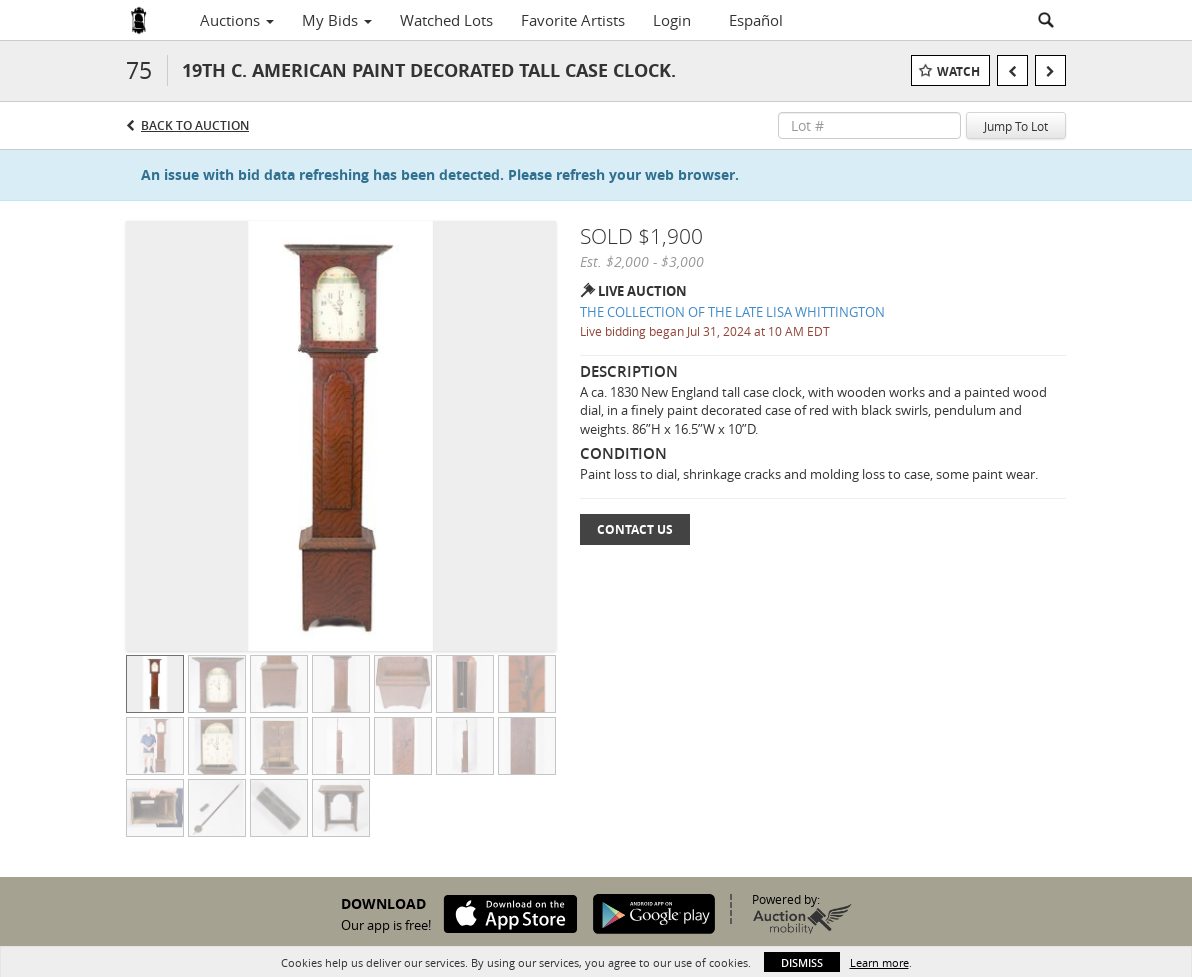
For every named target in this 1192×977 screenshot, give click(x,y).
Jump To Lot (1016, 126)
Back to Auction (195, 125)
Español (756, 20)
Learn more (879, 962)
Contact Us (635, 529)
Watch (958, 71)
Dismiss (802, 962)
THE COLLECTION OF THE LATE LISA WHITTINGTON (732, 312)
